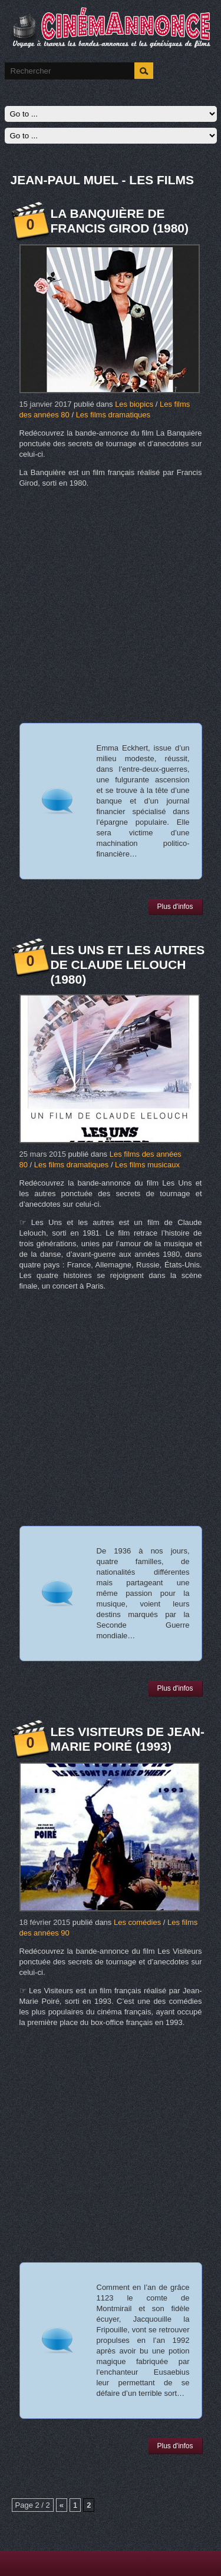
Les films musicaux (147, 1164)
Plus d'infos (175, 906)
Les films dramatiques (113, 414)
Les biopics (134, 404)
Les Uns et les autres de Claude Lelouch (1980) (128, 964)
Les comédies (137, 1922)
